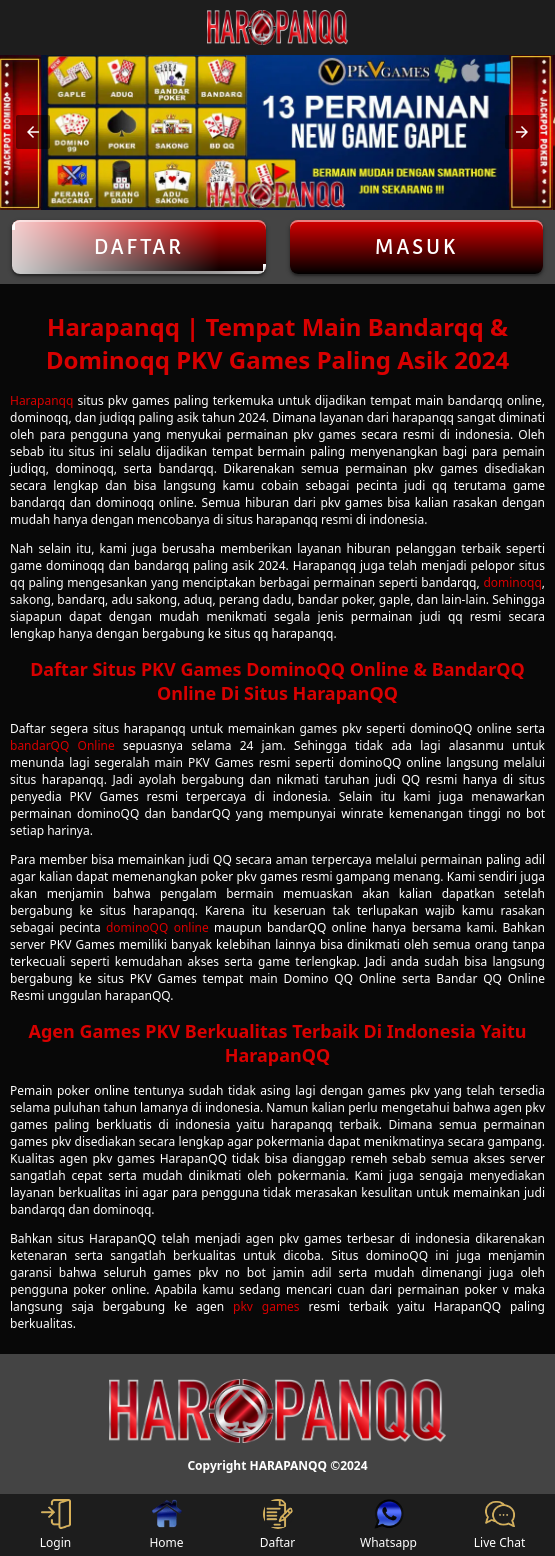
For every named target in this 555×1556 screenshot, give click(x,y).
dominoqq (512, 582)
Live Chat (499, 1525)
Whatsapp (388, 1525)
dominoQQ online (157, 927)
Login (55, 1525)
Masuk (416, 247)
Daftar (139, 247)
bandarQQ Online (62, 745)
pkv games (266, 1306)
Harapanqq (41, 400)
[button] (33, 132)
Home (166, 1525)
